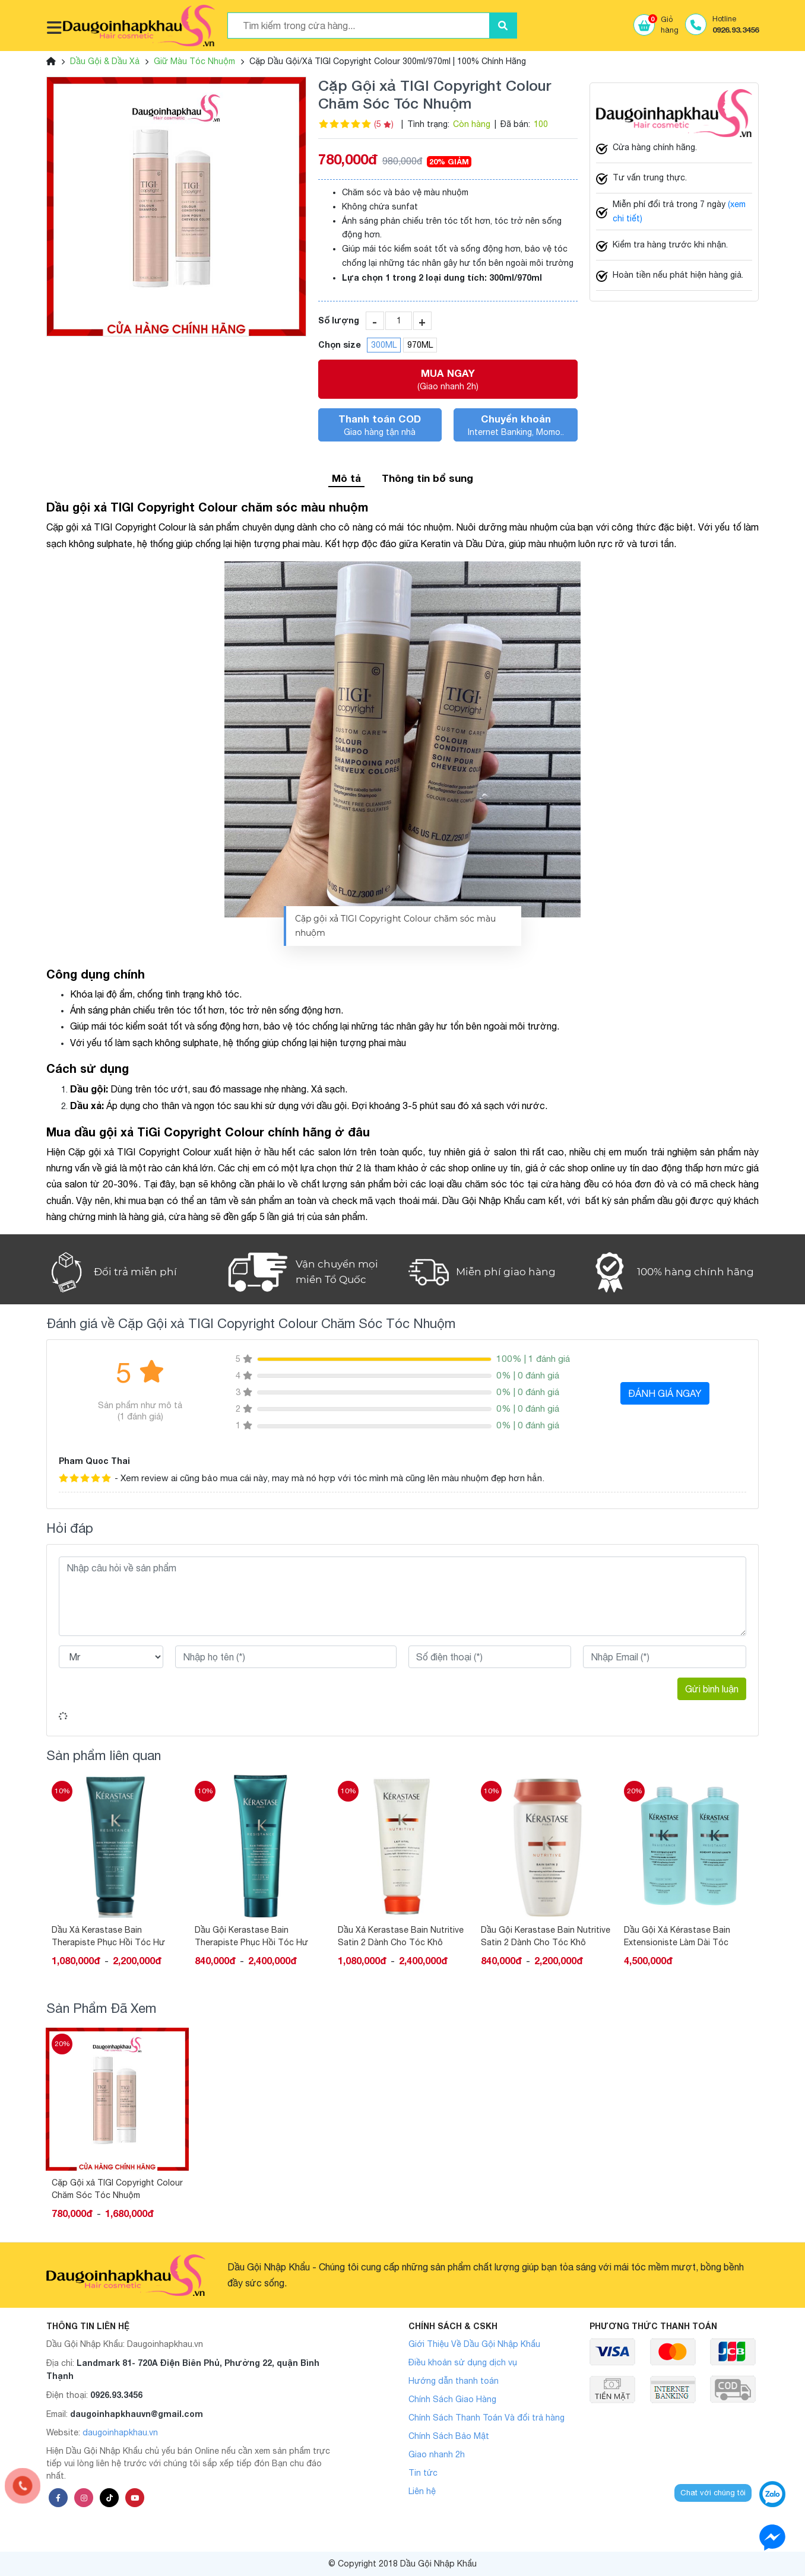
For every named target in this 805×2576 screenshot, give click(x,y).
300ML (384, 345)
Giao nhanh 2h (436, 2454)
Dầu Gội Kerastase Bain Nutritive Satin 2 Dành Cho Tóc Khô (688, 1936)
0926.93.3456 (116, 2395)
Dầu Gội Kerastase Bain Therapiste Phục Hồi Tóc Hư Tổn (394, 1936)
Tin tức (423, 2472)
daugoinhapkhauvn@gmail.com (136, 2414)
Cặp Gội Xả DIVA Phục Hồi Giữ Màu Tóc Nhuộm (111, 1936)
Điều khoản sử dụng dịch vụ (462, 2362)
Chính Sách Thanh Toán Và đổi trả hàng (486, 2417)
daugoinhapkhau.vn (120, 2432)
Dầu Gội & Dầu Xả (105, 61)
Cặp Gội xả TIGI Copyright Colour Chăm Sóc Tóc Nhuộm (117, 2189)
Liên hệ (422, 2491)
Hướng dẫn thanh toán (453, 2381)
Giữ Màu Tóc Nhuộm (194, 61)
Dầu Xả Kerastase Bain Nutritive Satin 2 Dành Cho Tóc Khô (544, 1936)
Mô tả (346, 478)
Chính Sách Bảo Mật (448, 2436)
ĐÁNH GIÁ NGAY (665, 1393)
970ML (420, 345)
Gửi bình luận (712, 1689)
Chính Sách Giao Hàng (452, 2399)
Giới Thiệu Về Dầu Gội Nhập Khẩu (474, 2344)
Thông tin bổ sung (427, 478)
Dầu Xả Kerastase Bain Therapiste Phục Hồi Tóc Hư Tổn (251, 1936)
